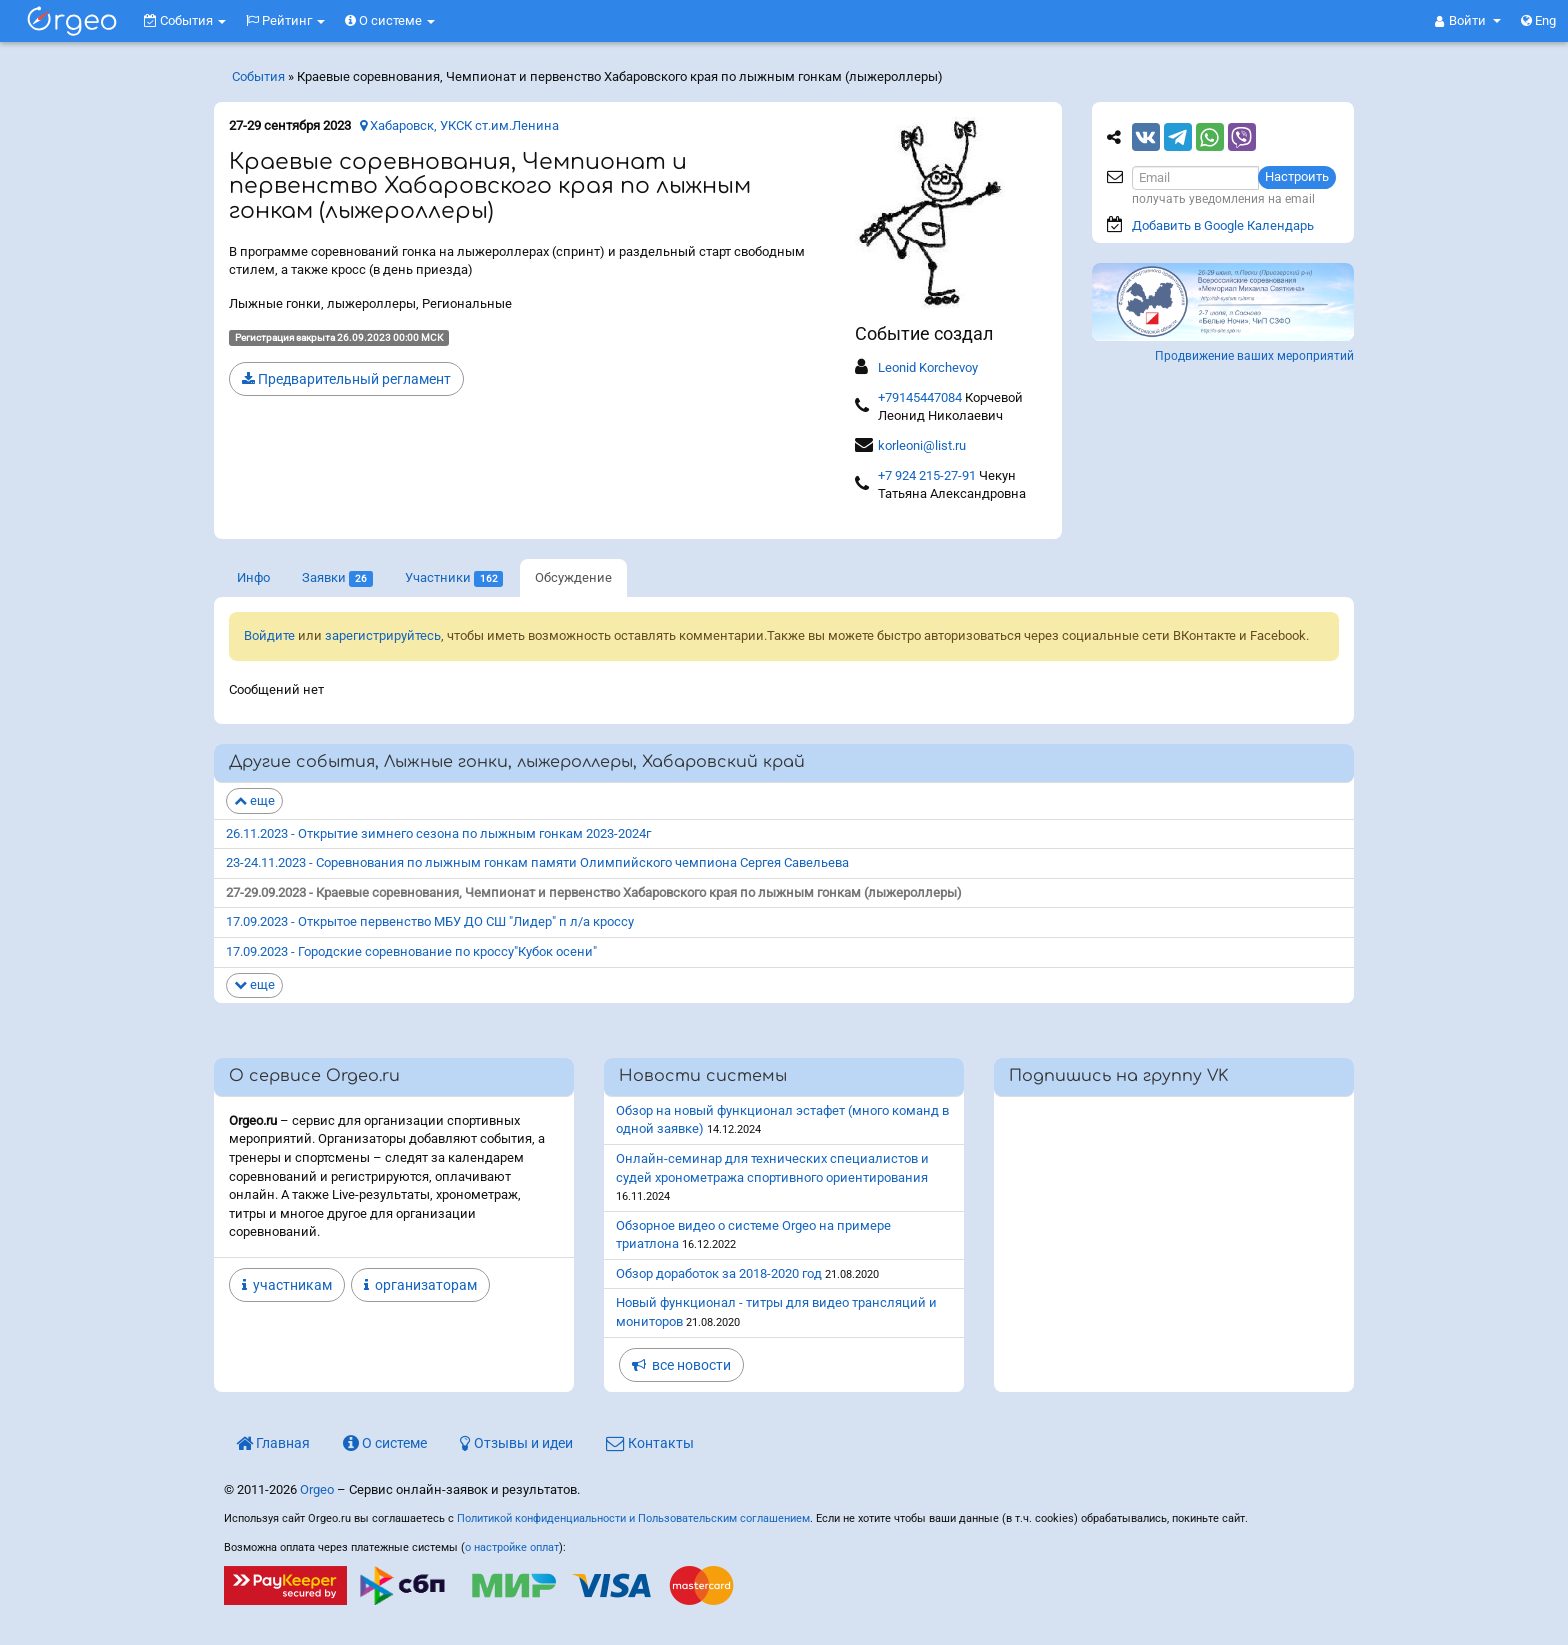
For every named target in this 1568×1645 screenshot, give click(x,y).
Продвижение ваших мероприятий (1254, 356)
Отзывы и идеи (516, 1443)
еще (254, 800)
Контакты (650, 1443)
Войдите (269, 635)
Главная (273, 1443)
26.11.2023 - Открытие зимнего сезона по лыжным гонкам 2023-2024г (438, 833)
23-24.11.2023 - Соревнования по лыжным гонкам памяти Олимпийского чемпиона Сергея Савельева (537, 862)
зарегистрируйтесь (383, 635)
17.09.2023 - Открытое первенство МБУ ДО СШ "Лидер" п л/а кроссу (430, 921)
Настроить (1297, 176)
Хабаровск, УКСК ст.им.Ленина (459, 125)
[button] (1468, 21)
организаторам (420, 1285)
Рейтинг (285, 20)
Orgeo (317, 1489)
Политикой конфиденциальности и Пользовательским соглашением (633, 1518)
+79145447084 (920, 397)
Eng (1538, 20)
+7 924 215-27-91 (927, 475)
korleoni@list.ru (922, 445)
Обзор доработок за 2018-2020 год (719, 1273)
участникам (287, 1285)
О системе (390, 20)
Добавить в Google (1223, 225)
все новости (681, 1365)
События (185, 20)
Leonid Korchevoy (928, 367)
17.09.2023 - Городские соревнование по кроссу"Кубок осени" (411, 951)
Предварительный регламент (346, 379)
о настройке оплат (512, 1547)
